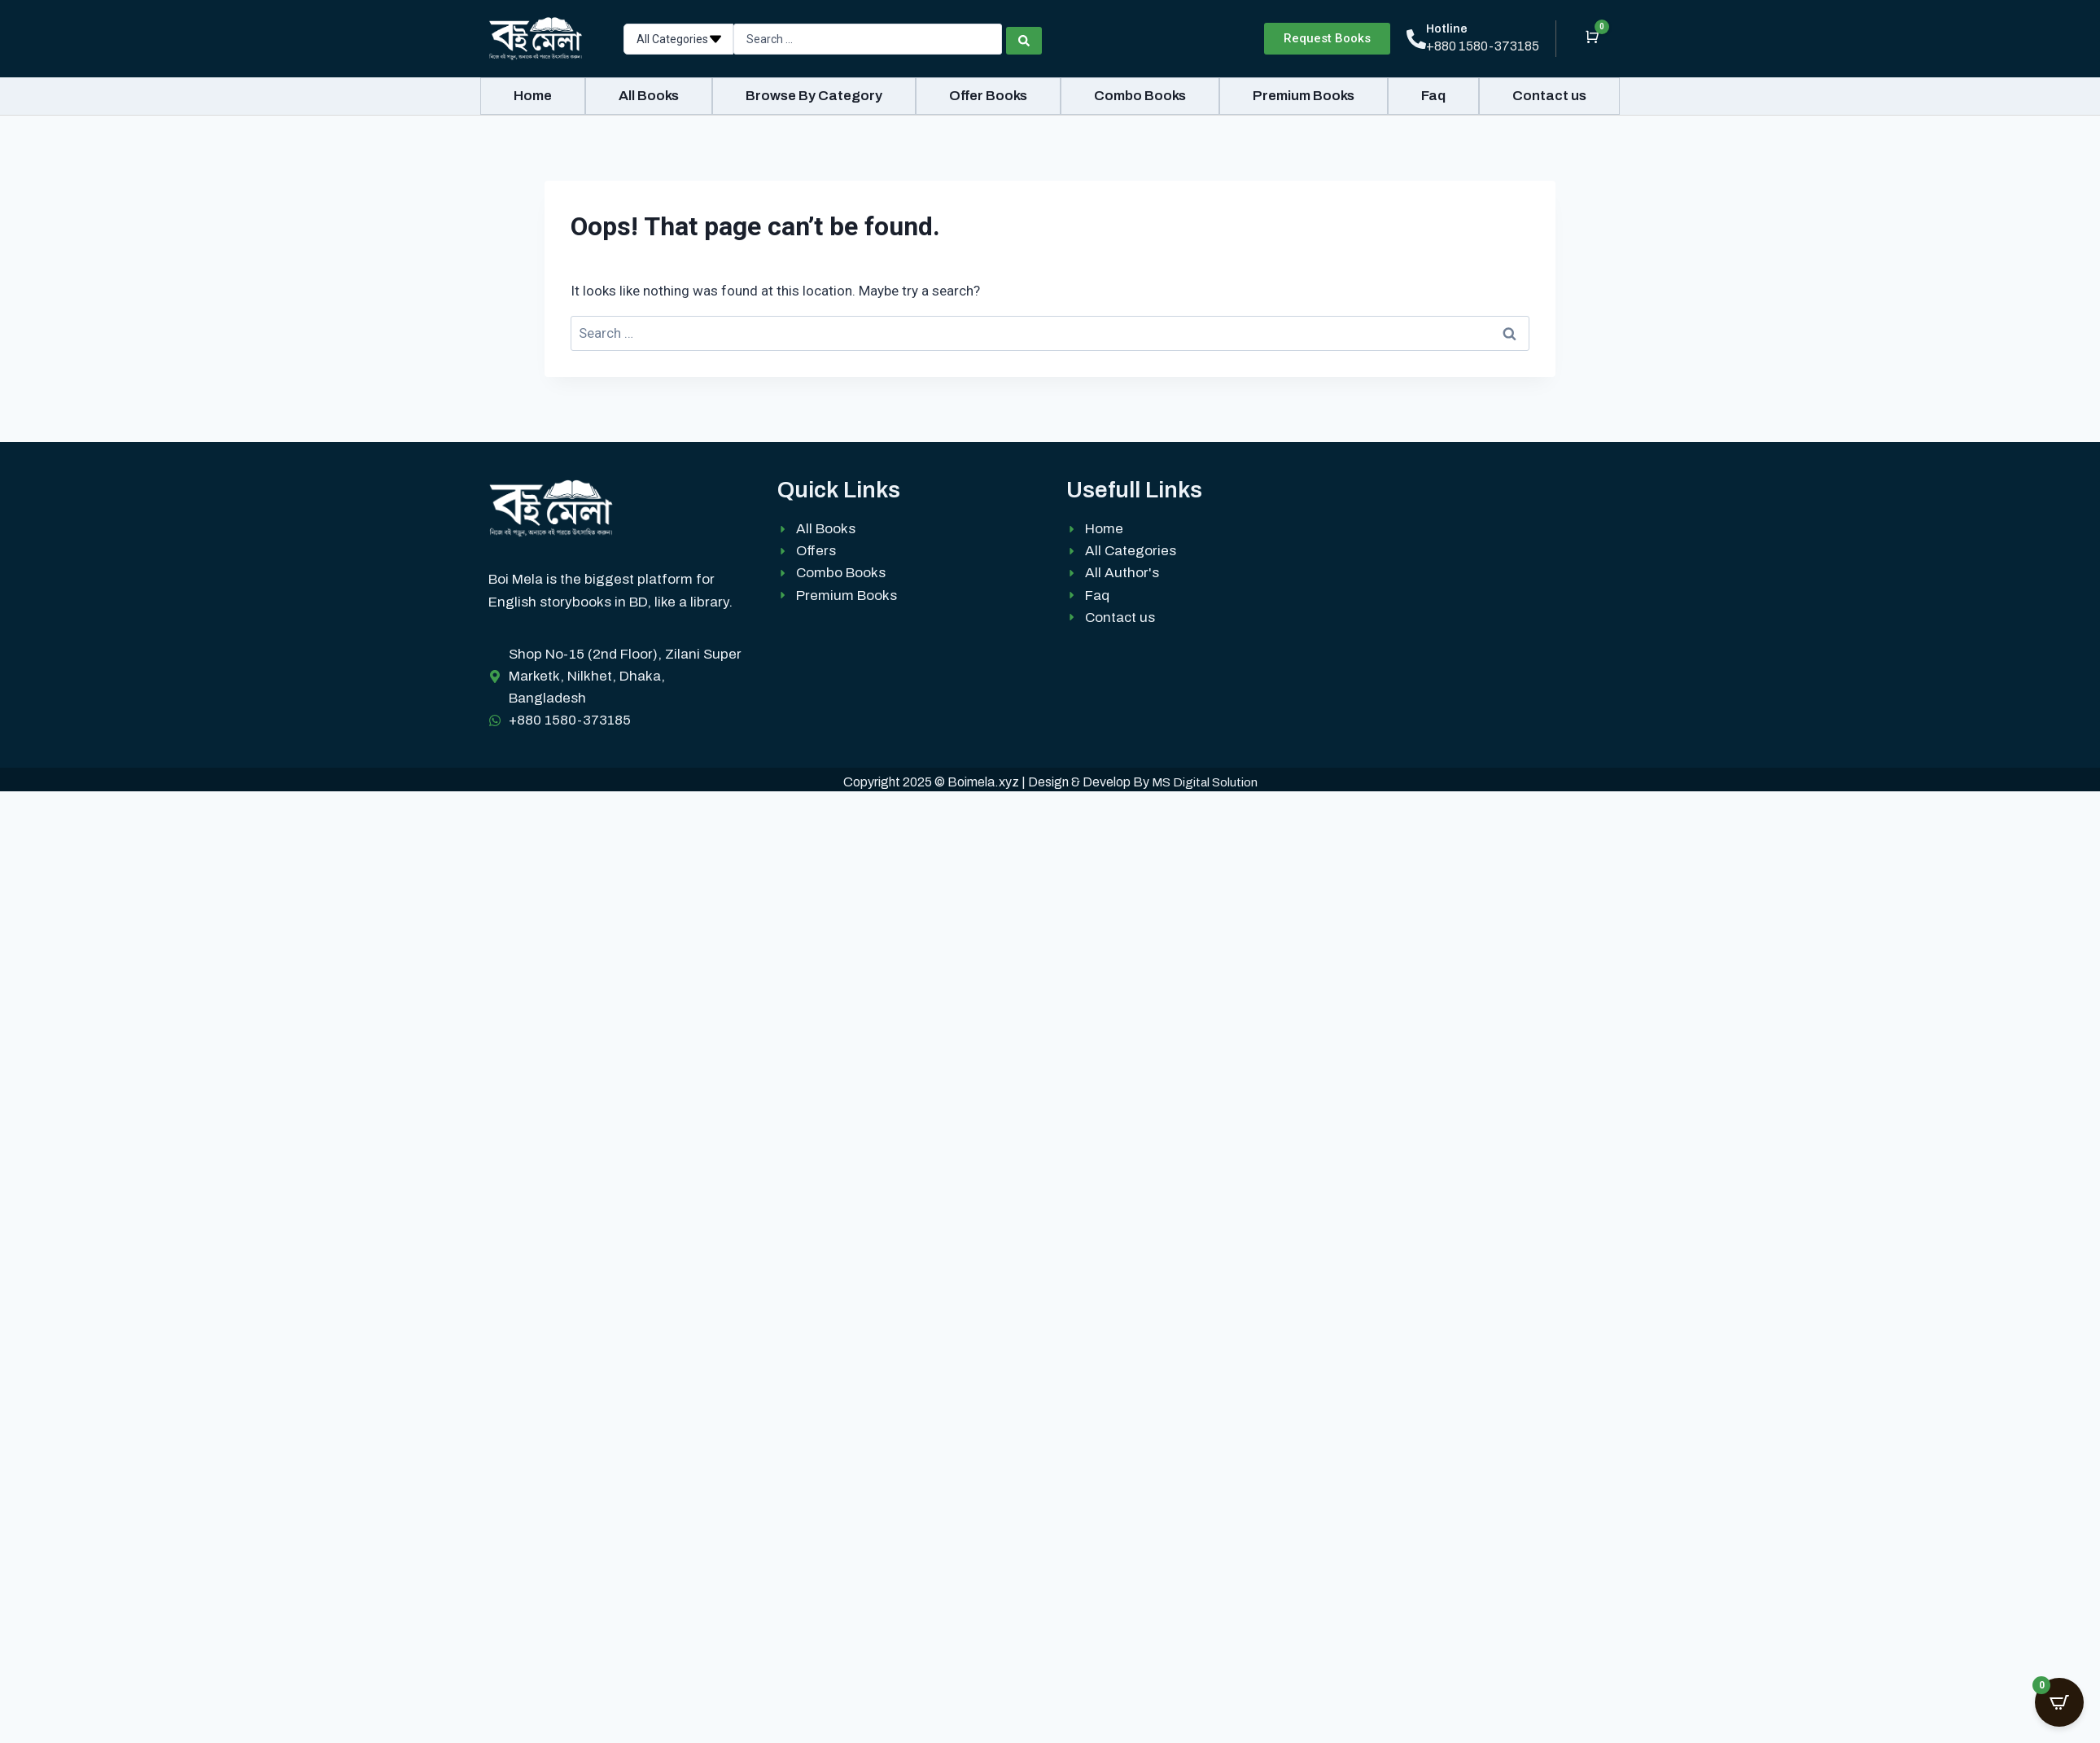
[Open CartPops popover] (2059, 1702)
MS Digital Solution (1204, 782)
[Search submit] (1024, 39)
